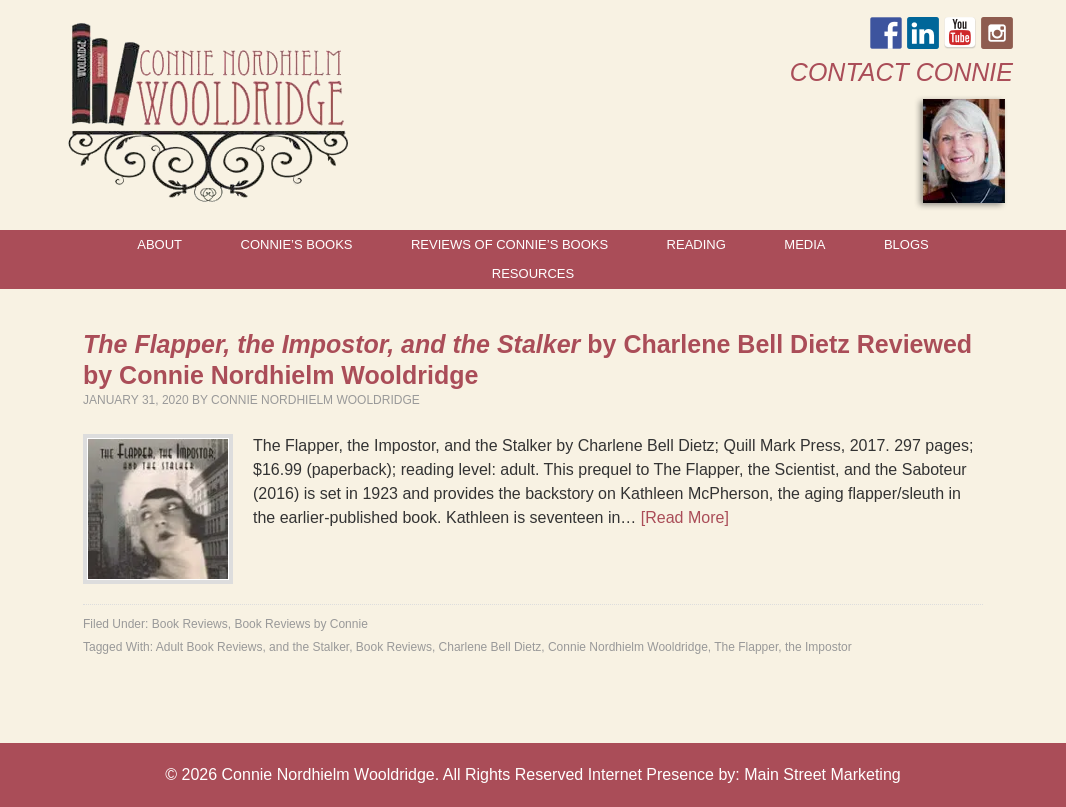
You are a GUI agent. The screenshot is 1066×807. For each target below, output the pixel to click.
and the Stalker (309, 647)
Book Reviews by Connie (300, 624)
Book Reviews (190, 624)
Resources (533, 273)
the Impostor (818, 647)
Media (804, 244)
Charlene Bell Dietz (490, 647)
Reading (696, 244)
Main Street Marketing (822, 774)
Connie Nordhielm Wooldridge (315, 400)
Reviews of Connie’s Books (509, 244)
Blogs (906, 244)
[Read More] (685, 517)
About (159, 244)
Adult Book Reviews (209, 647)
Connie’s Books (297, 244)
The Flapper (746, 647)
